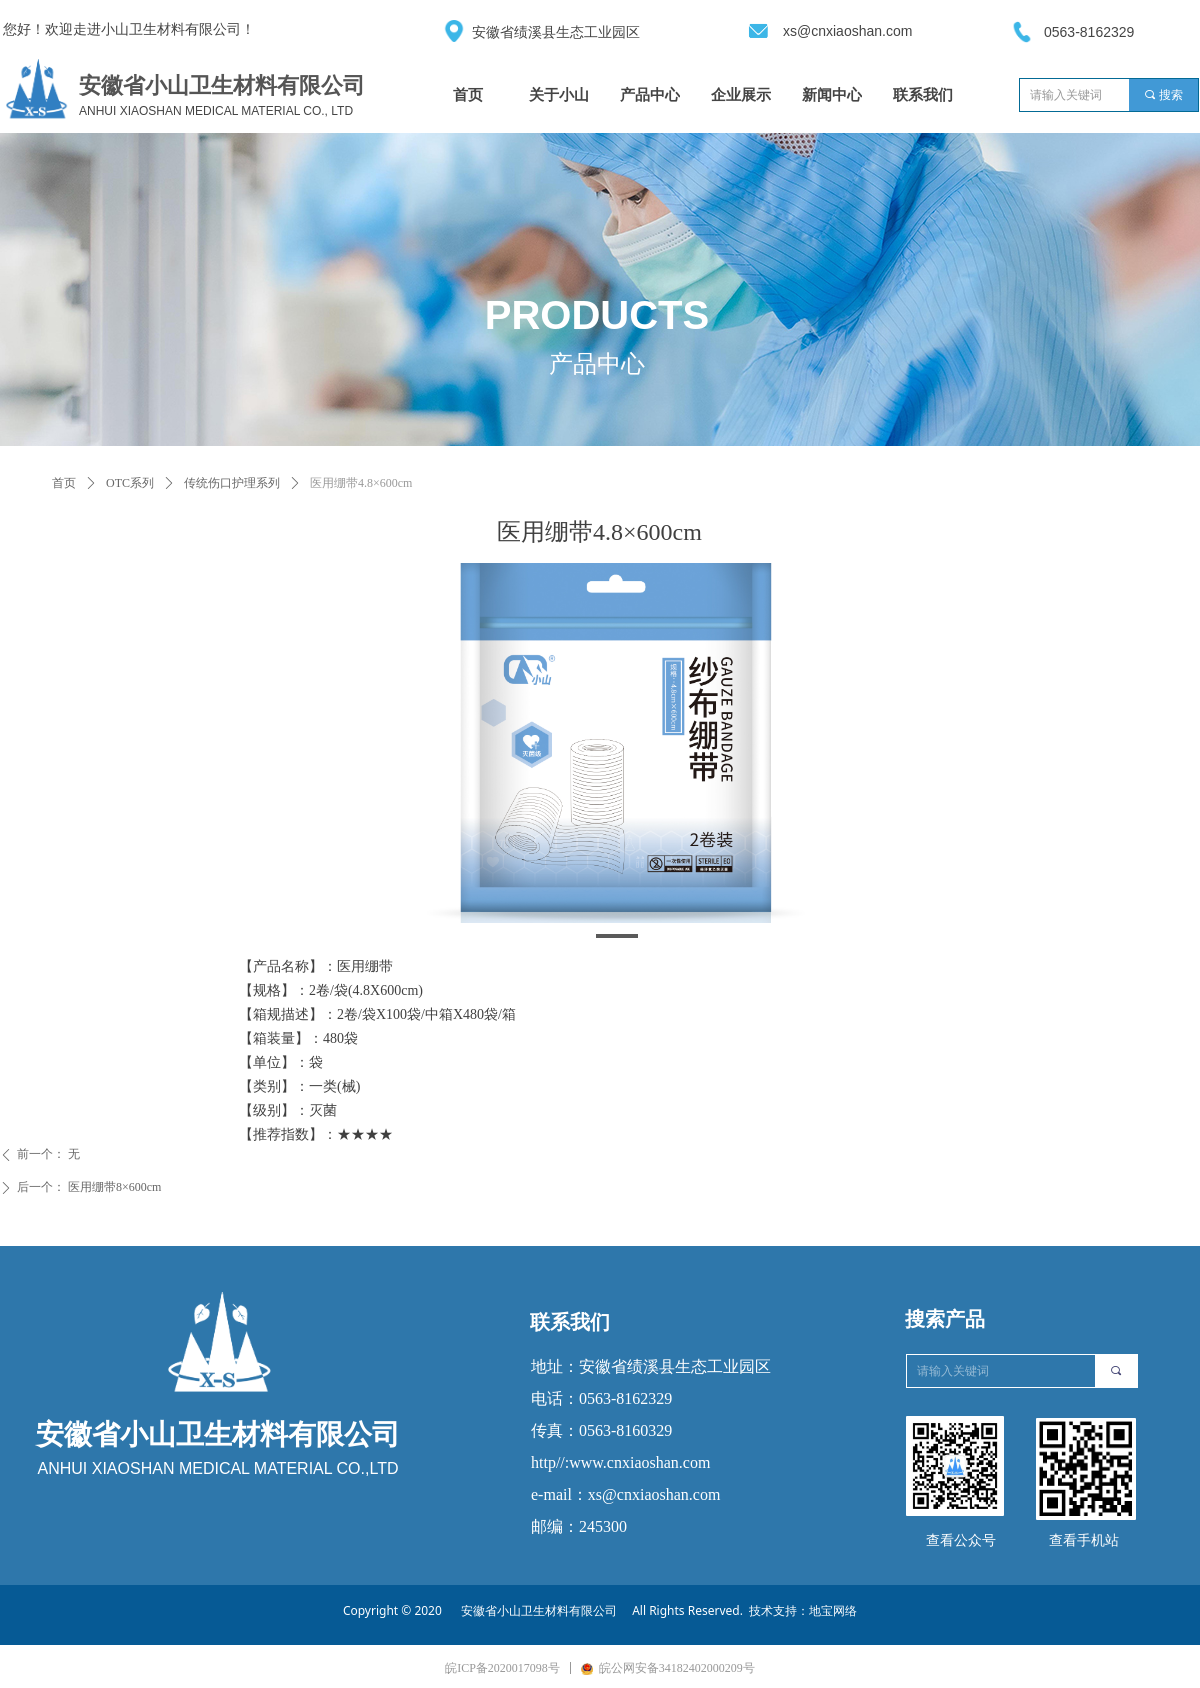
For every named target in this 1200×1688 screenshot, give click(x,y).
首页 (64, 483)
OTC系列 (130, 483)
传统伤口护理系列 (232, 483)
